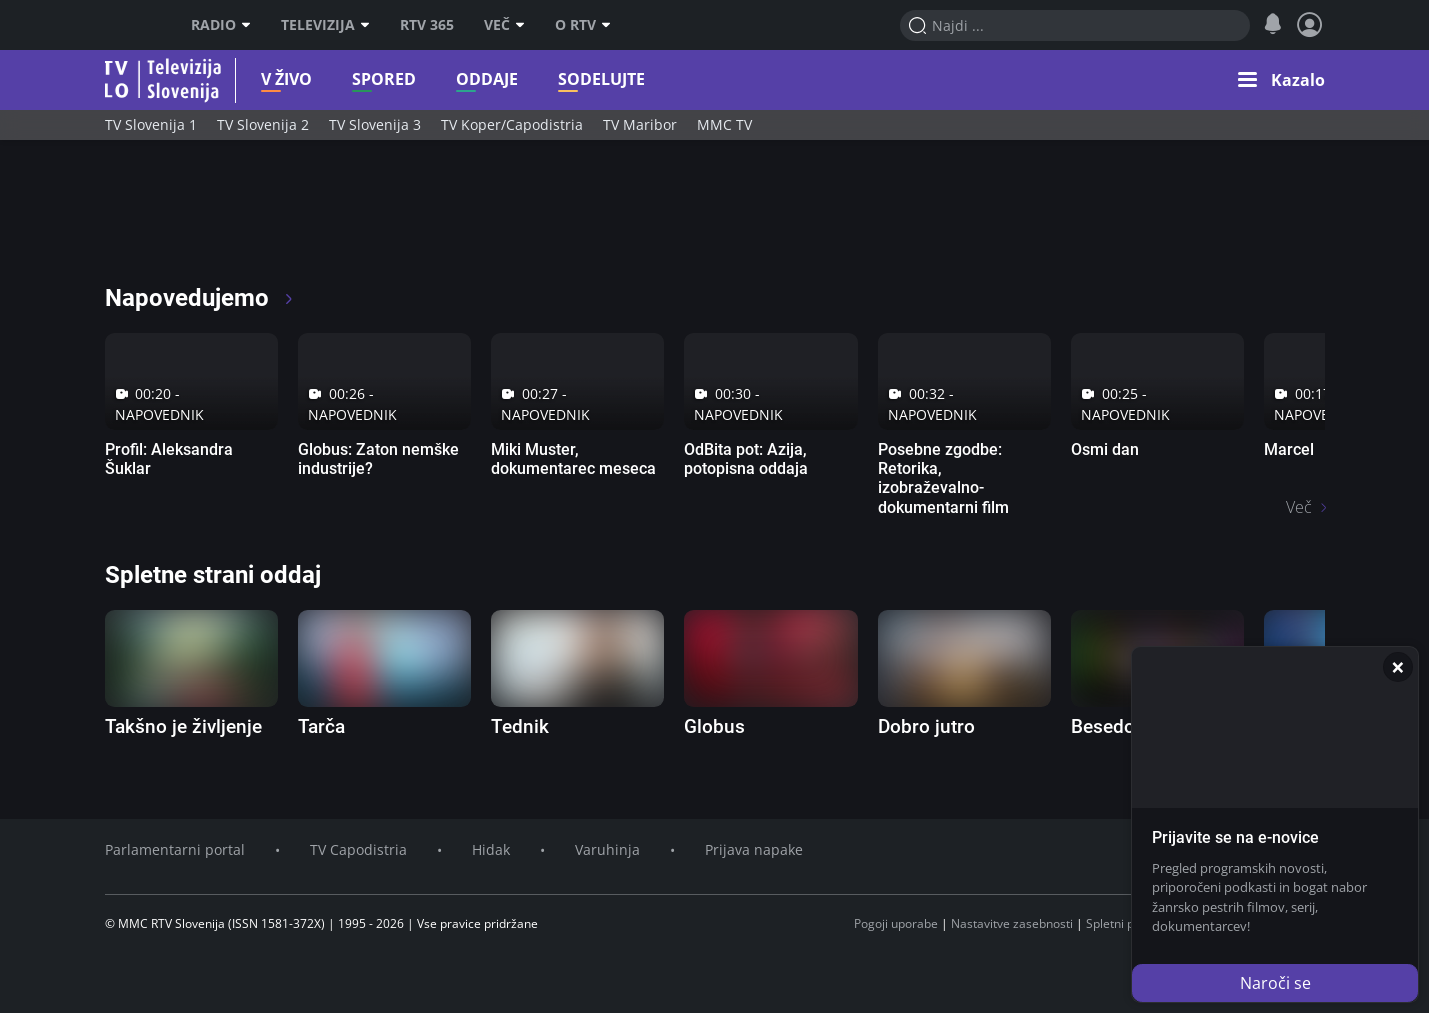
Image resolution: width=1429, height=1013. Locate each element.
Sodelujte (570, 79)
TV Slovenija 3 (375, 124)
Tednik (520, 726)
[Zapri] (1398, 667)
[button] (1281, 80)
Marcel (1289, 449)
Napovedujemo (200, 298)
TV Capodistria (358, 849)
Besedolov (1115, 726)
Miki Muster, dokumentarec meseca (573, 459)
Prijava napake (754, 849)
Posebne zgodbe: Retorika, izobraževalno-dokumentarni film (943, 478)
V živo (255, 79)
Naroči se (1275, 983)
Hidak (491, 849)
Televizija (325, 25)
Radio (221, 25)
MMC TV (724, 124)
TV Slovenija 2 (263, 124)
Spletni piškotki (1127, 923)
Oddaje (456, 79)
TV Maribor (640, 124)
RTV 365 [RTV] (427, 25)
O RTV (583, 25)
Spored (353, 79)
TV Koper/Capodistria (512, 124)
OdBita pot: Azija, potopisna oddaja (746, 459)
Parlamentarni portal (175, 849)
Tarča (321, 726)
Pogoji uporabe (896, 923)
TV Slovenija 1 (151, 124)
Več (504, 25)
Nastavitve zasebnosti (1012, 923)
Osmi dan (1105, 449)
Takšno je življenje (183, 726)
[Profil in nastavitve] (1310, 25)
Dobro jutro (926, 726)
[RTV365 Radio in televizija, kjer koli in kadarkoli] (286, 220)
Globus (714, 726)
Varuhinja (607, 849)
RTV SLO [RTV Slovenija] (130, 25)
